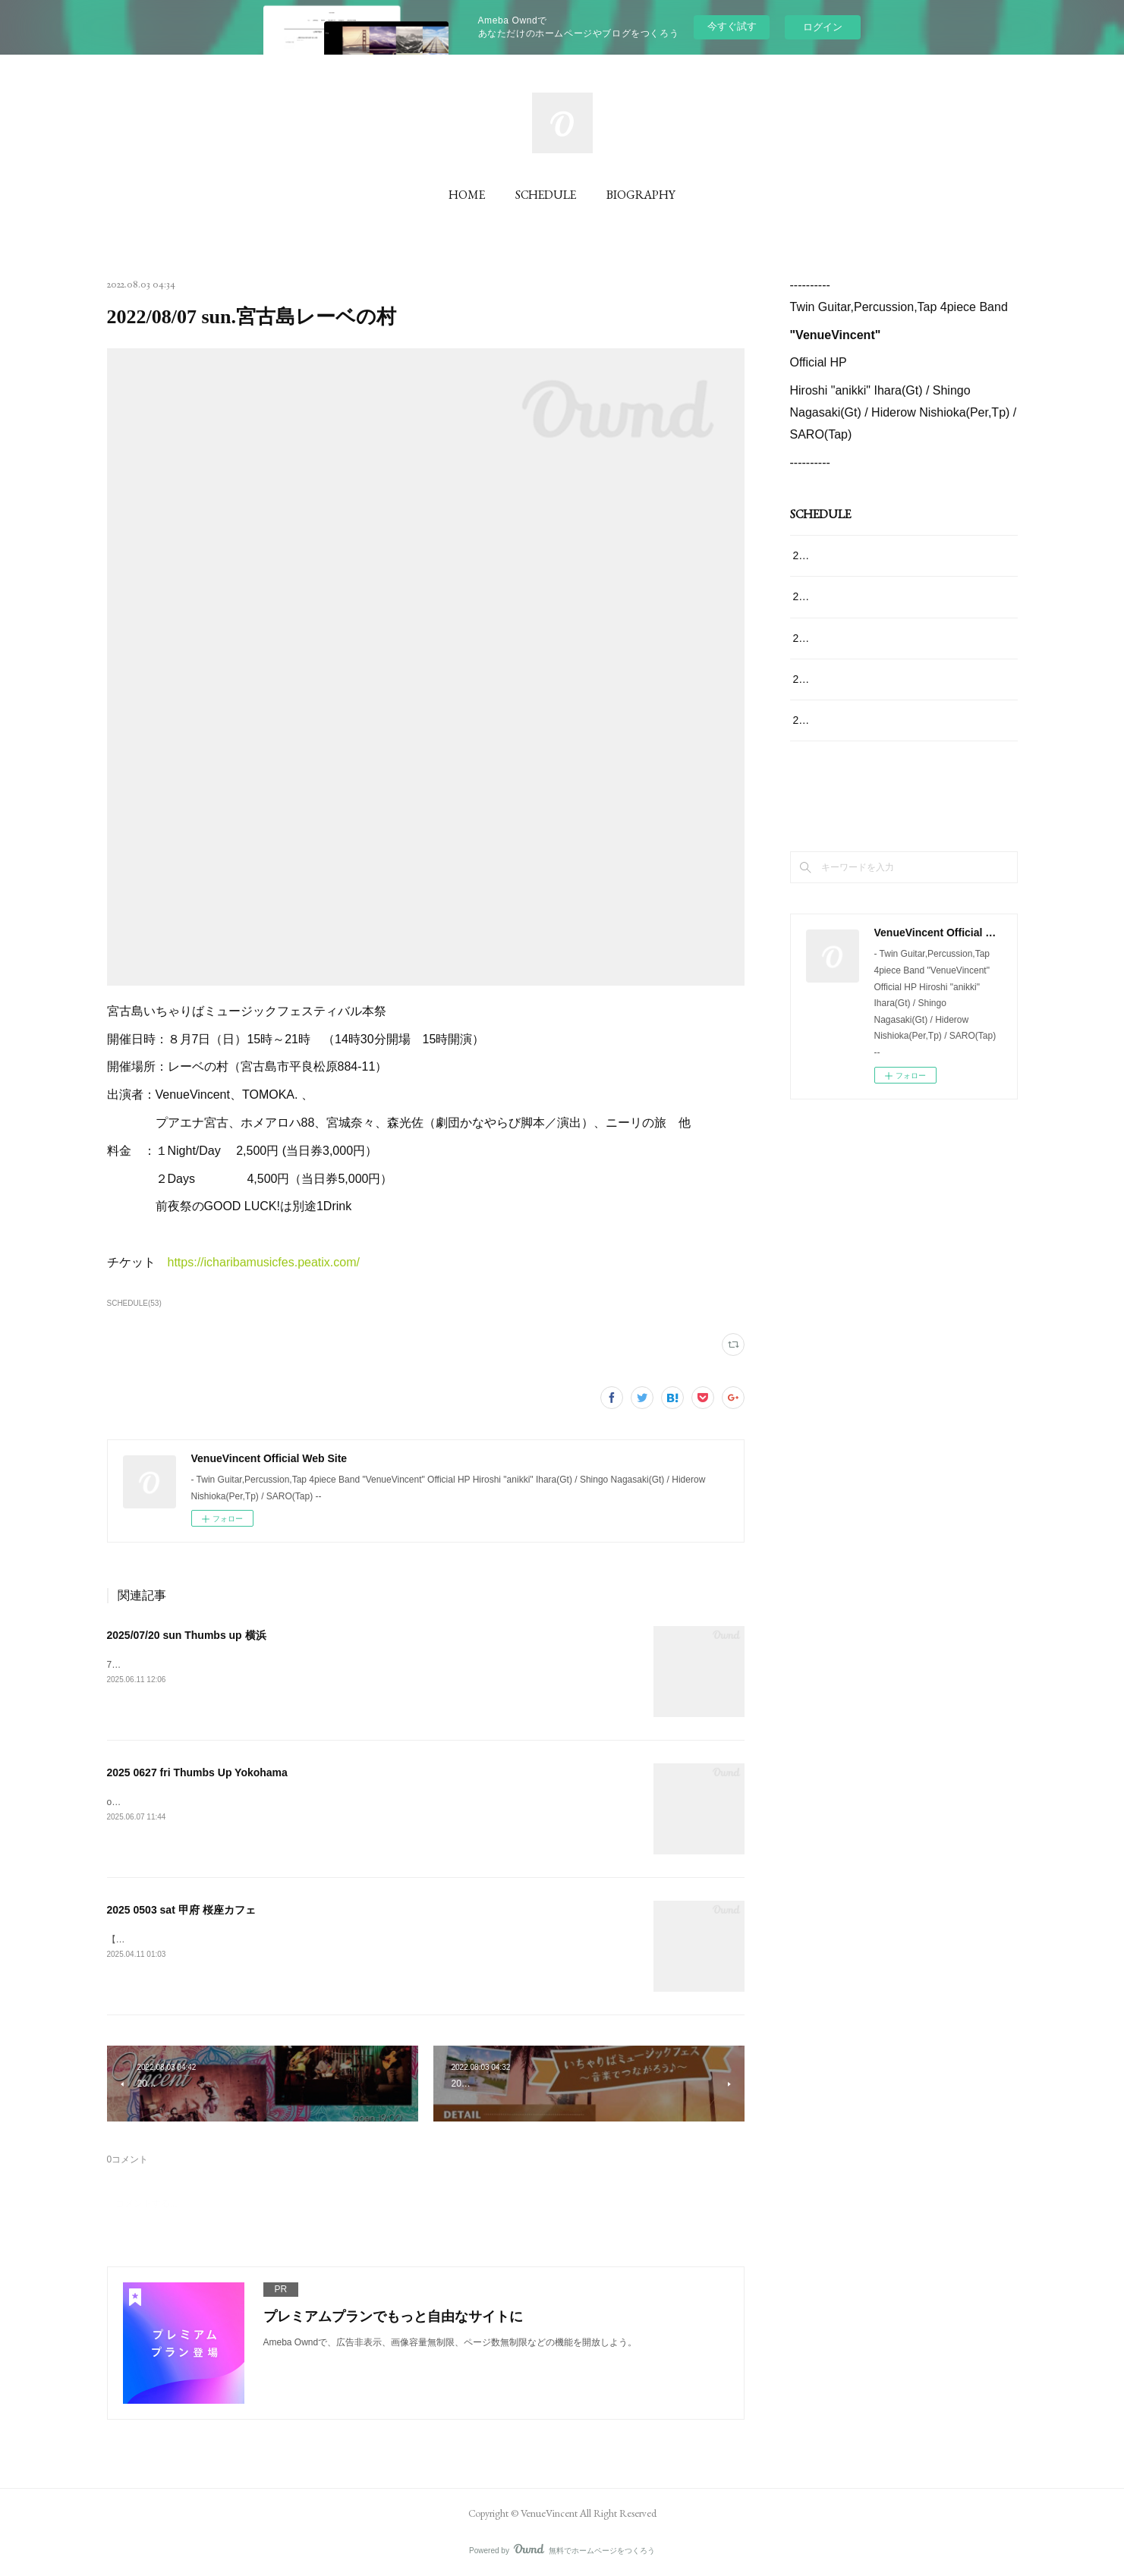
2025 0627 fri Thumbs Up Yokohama (197, 1772)
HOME (467, 195)
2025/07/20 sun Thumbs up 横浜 (186, 1635)
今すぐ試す (732, 26)
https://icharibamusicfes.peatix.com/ (264, 1262)
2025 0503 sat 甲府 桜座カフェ (181, 1910)
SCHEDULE (545, 195)
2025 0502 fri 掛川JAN (846, 679)
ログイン (822, 27)
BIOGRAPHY (640, 195)
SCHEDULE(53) (134, 1303)
